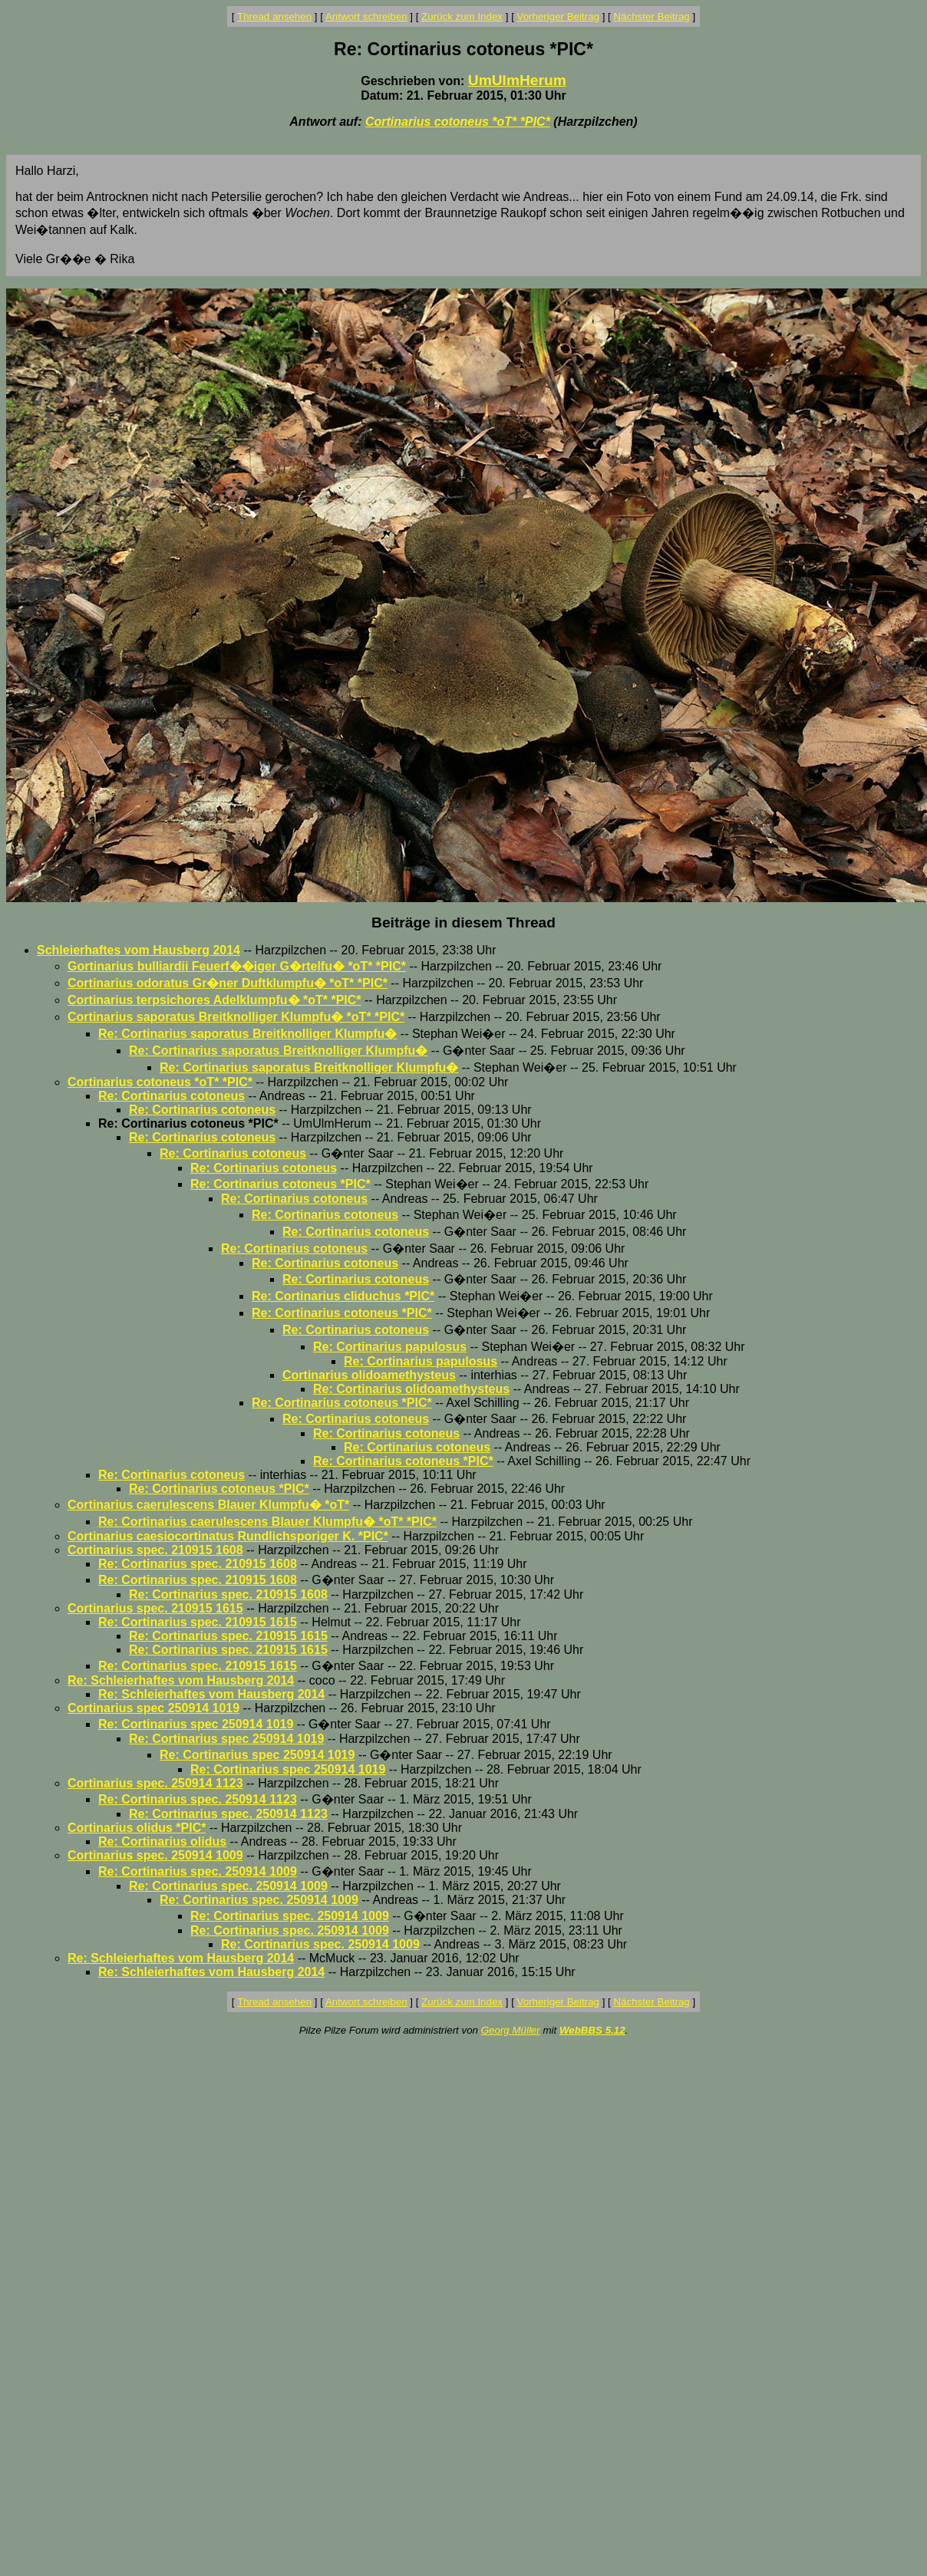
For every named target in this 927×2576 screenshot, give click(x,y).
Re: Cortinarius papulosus (390, 1346)
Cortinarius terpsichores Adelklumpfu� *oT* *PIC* (214, 999)
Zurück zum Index (462, 16)
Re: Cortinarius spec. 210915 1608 (197, 1563)
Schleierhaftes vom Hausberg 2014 (138, 950)
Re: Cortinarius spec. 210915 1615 (197, 1622)
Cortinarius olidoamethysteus (369, 1375)
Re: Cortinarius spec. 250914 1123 (197, 1799)
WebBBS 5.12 (592, 2030)
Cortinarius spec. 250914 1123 (155, 1783)
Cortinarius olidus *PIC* (137, 1827)
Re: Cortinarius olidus (162, 1841)
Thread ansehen (274, 16)
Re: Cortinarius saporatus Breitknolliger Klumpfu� (247, 1033)
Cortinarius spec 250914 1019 (153, 1708)
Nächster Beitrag (651, 16)
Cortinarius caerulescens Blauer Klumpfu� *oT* (208, 1504)
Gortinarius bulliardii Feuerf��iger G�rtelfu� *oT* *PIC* (237, 966)
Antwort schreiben (366, 16)
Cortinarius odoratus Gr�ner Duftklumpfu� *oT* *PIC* (228, 983)
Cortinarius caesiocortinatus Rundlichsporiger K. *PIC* (228, 1536)
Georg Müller (510, 2030)
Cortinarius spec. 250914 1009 (155, 1855)
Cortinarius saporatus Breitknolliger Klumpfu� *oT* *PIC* (236, 1016)
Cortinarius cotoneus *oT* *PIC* (457, 121)
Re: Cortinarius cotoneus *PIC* (280, 1184)
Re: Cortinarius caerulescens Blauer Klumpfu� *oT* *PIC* (267, 1521)
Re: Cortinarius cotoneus (171, 1095)
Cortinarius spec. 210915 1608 (155, 1549)
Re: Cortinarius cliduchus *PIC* (343, 1296)
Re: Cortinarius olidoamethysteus (411, 1388)
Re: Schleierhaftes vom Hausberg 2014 (181, 1680)
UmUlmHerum (517, 80)
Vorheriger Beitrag (558, 16)
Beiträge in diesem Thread (463, 922)
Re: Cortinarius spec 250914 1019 (195, 1724)
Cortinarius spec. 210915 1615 (155, 1608)
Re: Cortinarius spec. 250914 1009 (197, 1871)
